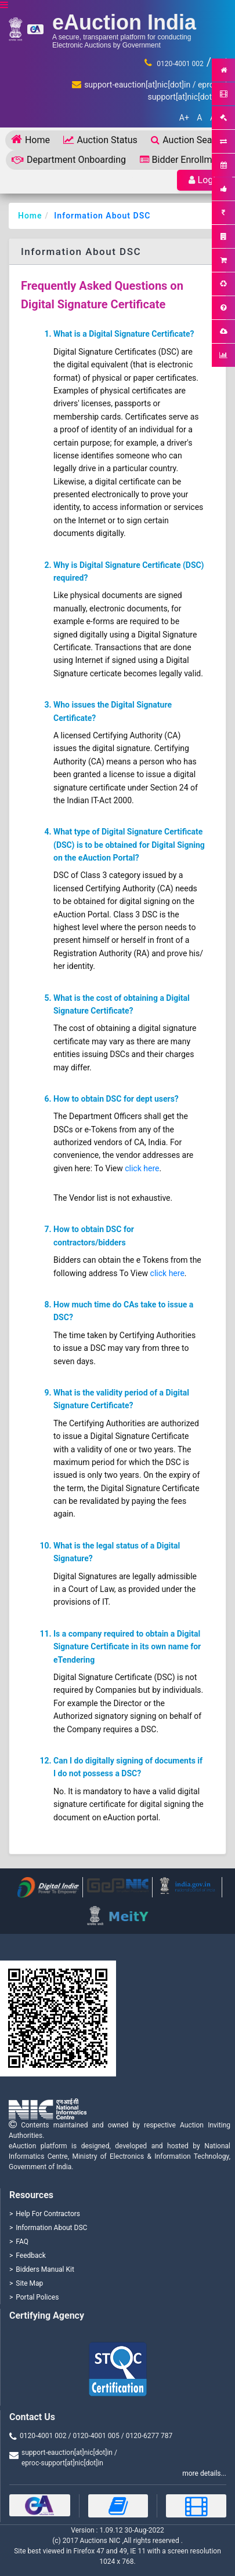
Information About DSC (102, 215)
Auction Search (188, 139)
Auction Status (100, 139)
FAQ (22, 2242)
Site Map (29, 2283)
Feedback (31, 2255)
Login (204, 179)
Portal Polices (37, 2297)
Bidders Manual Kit (45, 2269)
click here (142, 1168)
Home (30, 139)
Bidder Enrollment (182, 159)
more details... (204, 2473)
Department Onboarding (69, 159)
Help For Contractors (48, 2214)
